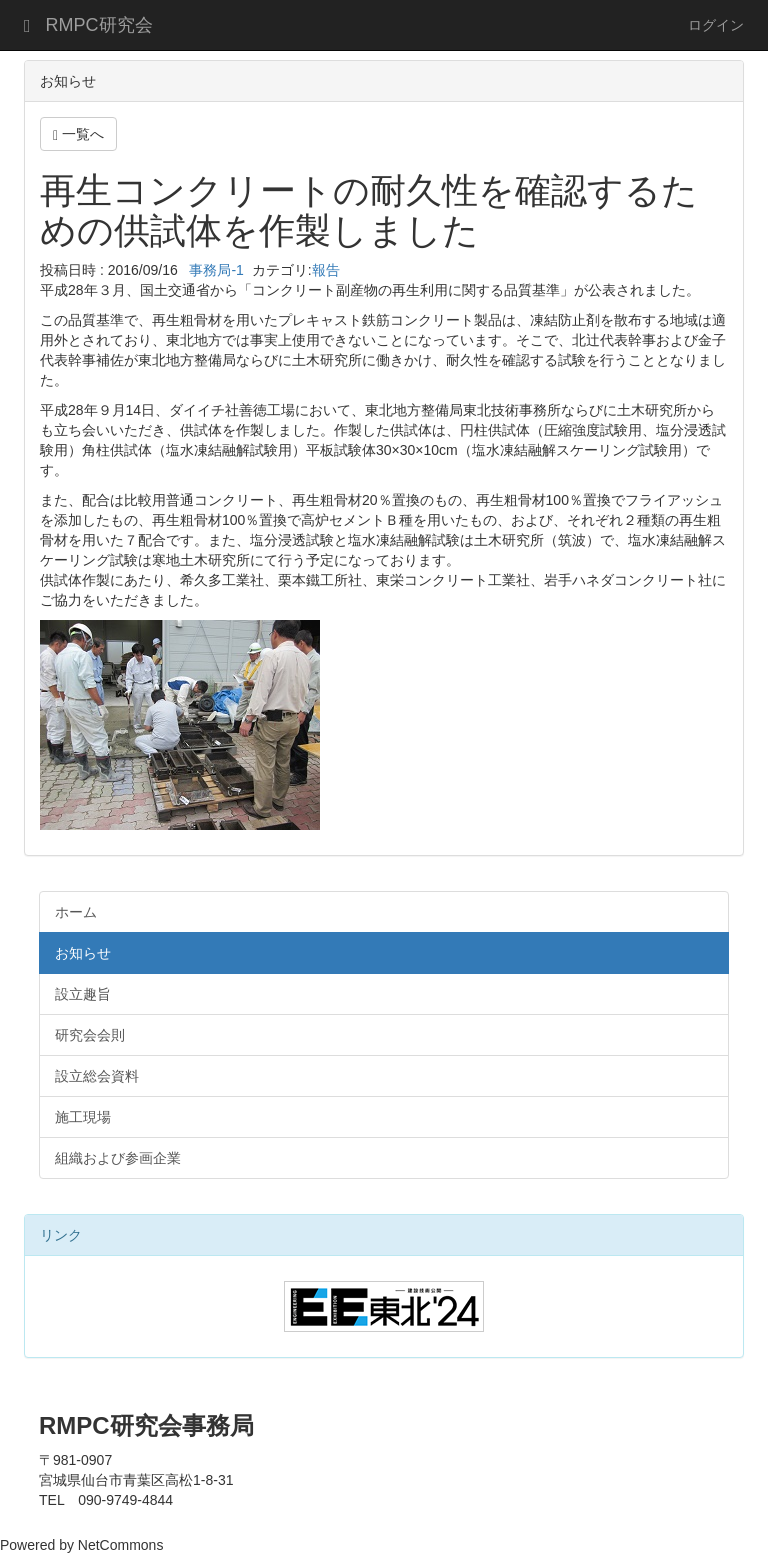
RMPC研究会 (99, 25)
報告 (326, 270)
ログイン (716, 25)
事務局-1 (215, 270)
